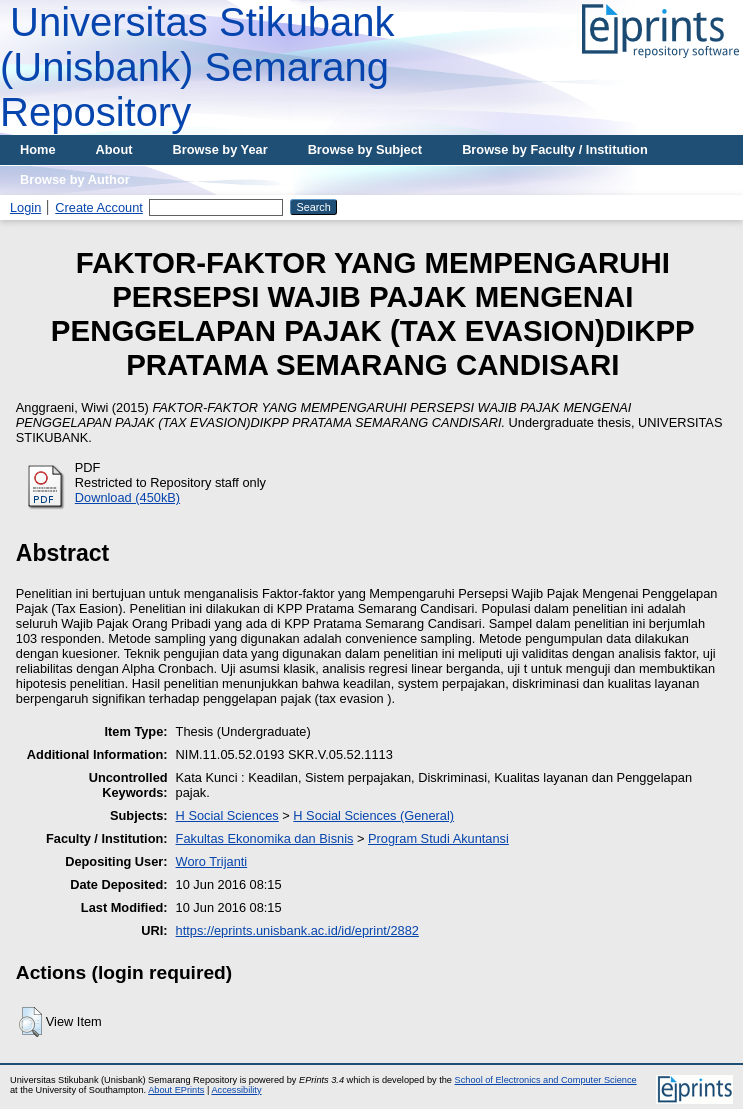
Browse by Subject (365, 149)
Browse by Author (75, 179)
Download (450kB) (127, 497)
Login (25, 207)
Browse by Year (220, 149)
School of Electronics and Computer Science (546, 1080)
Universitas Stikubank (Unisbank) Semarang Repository (197, 67)
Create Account (99, 207)
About (114, 149)
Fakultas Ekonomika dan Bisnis (265, 838)
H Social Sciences (227, 815)
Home (38, 149)
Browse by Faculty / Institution (555, 149)
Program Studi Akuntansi (438, 838)
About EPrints (176, 1090)
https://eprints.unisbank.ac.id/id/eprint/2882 (297, 930)
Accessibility (236, 1090)
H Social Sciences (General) (373, 815)
